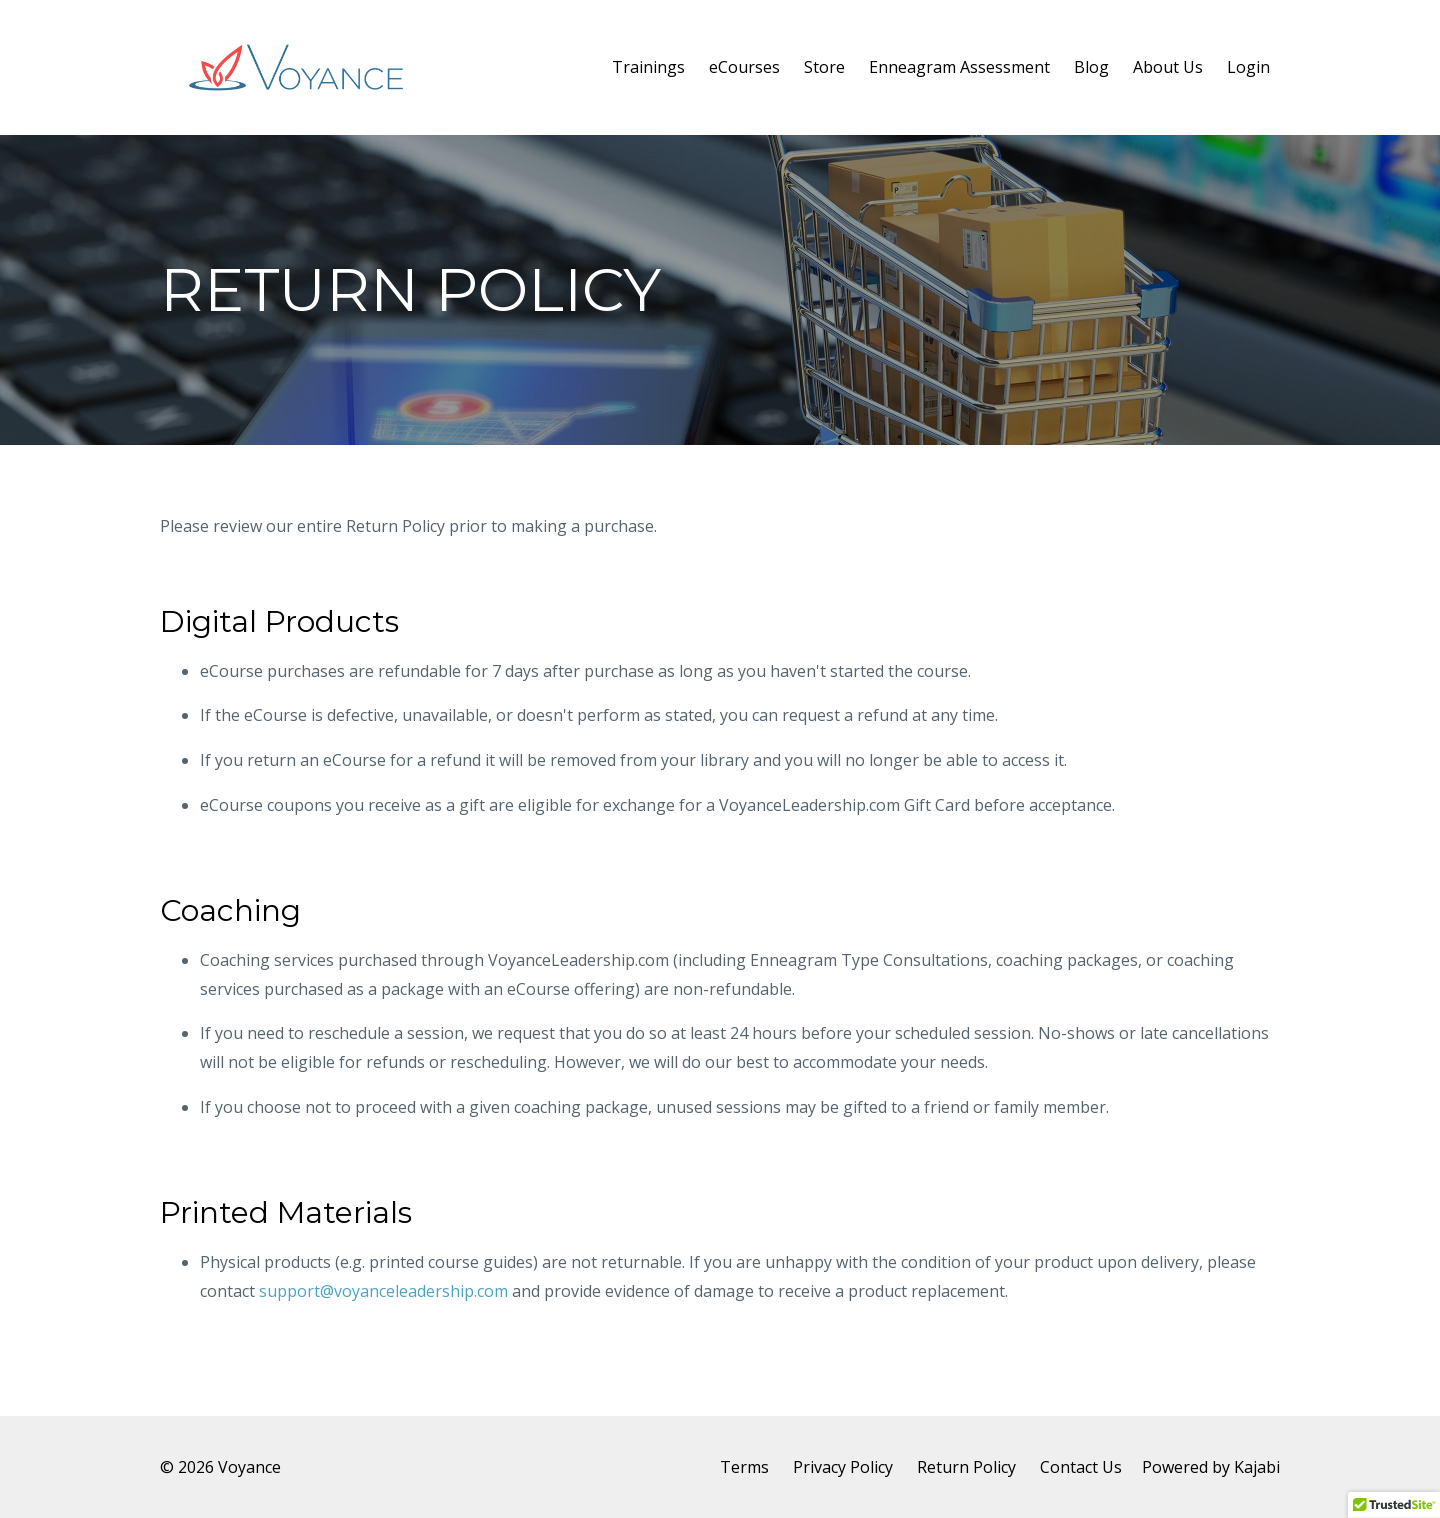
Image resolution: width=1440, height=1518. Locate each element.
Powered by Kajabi (1211, 1467)
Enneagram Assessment (959, 67)
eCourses (744, 67)
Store (824, 67)
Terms (744, 1467)
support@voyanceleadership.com (383, 1291)
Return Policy (966, 1467)
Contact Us (1081, 1467)
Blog (1091, 67)
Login (1248, 67)
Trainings (648, 67)
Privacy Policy (843, 1467)
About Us (1168, 67)
